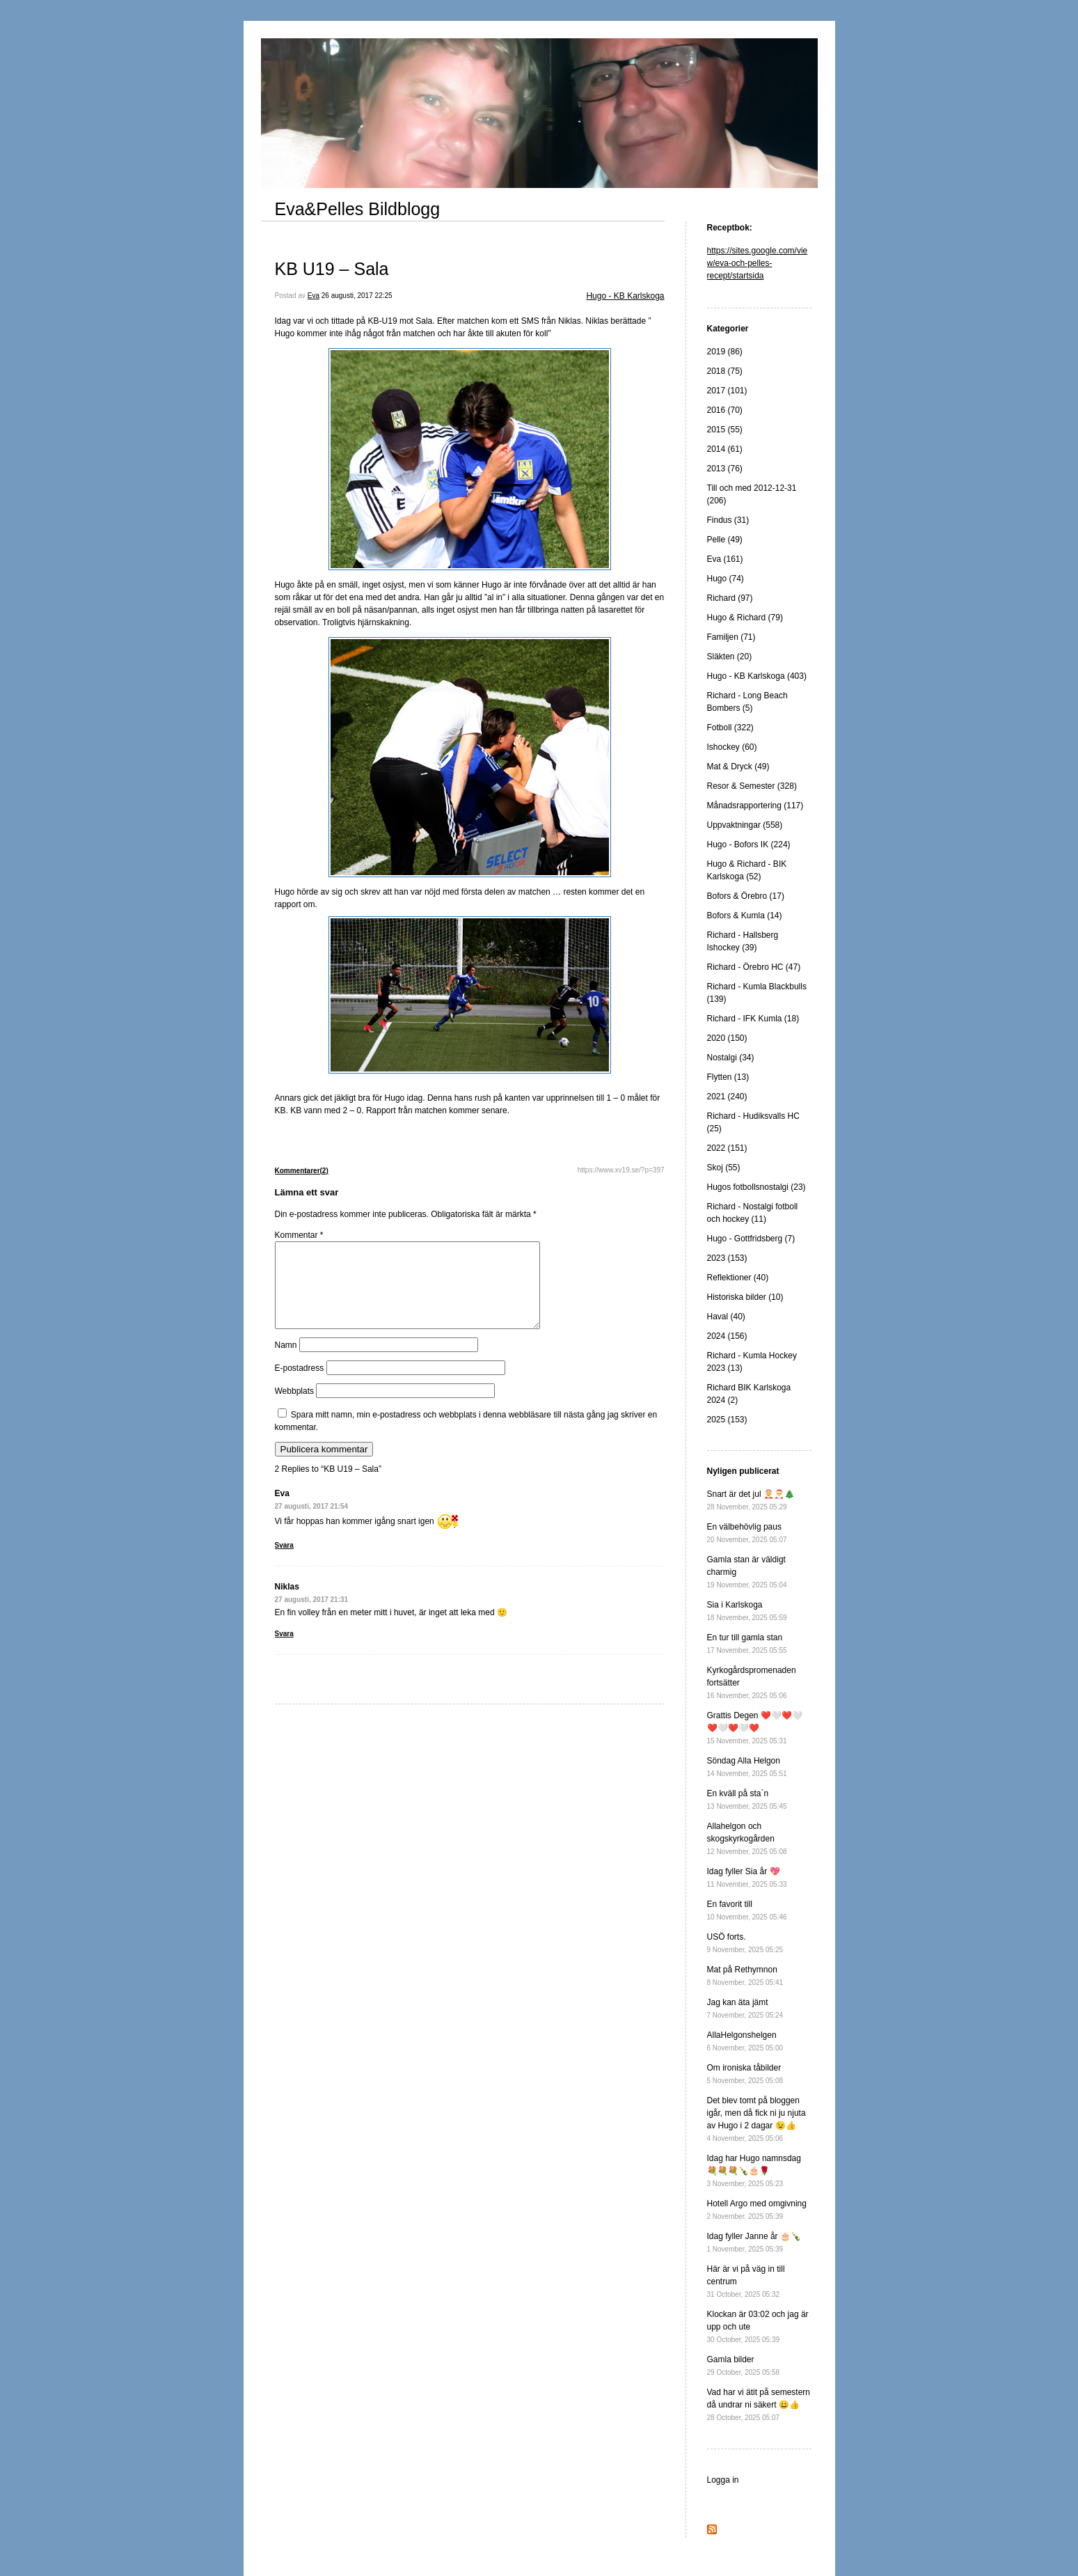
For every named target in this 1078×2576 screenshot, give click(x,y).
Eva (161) (725, 559)
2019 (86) (725, 351)
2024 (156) (727, 1336)
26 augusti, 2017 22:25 (357, 295)
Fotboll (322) (730, 727)
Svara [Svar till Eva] (284, 1562)
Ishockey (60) (732, 747)
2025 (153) (727, 1419)
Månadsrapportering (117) (755, 805)
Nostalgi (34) (730, 1057)
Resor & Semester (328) (752, 786)
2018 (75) (725, 371)
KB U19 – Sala (332, 268)
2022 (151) (727, 1148)
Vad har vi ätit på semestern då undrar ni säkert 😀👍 (759, 2404)
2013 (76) (725, 468)
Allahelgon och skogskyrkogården (747, 1838)
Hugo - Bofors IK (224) (749, 844)
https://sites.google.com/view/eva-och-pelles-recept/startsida (757, 263)
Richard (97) (730, 598)
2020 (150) (727, 1038)
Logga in (723, 2480)
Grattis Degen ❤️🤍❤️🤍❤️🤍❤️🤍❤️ (754, 1728)
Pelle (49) (725, 539)
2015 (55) (725, 429)
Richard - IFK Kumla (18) (753, 1018)
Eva (313, 295)
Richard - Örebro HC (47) (754, 967)
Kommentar (299, 1235)
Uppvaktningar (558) (745, 825)
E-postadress (299, 1385)
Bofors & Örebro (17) (745, 896)
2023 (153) (727, 1258)
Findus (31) (728, 520)
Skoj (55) (723, 1167)
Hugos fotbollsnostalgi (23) (756, 1187)
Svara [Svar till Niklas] (284, 1650)
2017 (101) (727, 390)
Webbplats (294, 1408)
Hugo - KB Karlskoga (625, 296)
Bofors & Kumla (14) (744, 915)
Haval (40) (726, 1316)
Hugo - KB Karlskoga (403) (757, 676)
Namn (286, 1362)
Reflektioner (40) (738, 1277)
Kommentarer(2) (301, 1171)
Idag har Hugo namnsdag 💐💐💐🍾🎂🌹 (754, 2170)
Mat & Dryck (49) (738, 766)
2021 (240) (727, 1096)
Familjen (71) (731, 637)
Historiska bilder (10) (745, 1297)
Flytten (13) (728, 1077)
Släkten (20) (729, 656)
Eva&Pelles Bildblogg (358, 209)
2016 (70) (725, 410)
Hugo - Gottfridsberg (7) (751, 1238)
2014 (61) (725, 449)
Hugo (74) (725, 578)
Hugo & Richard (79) (745, 617)
